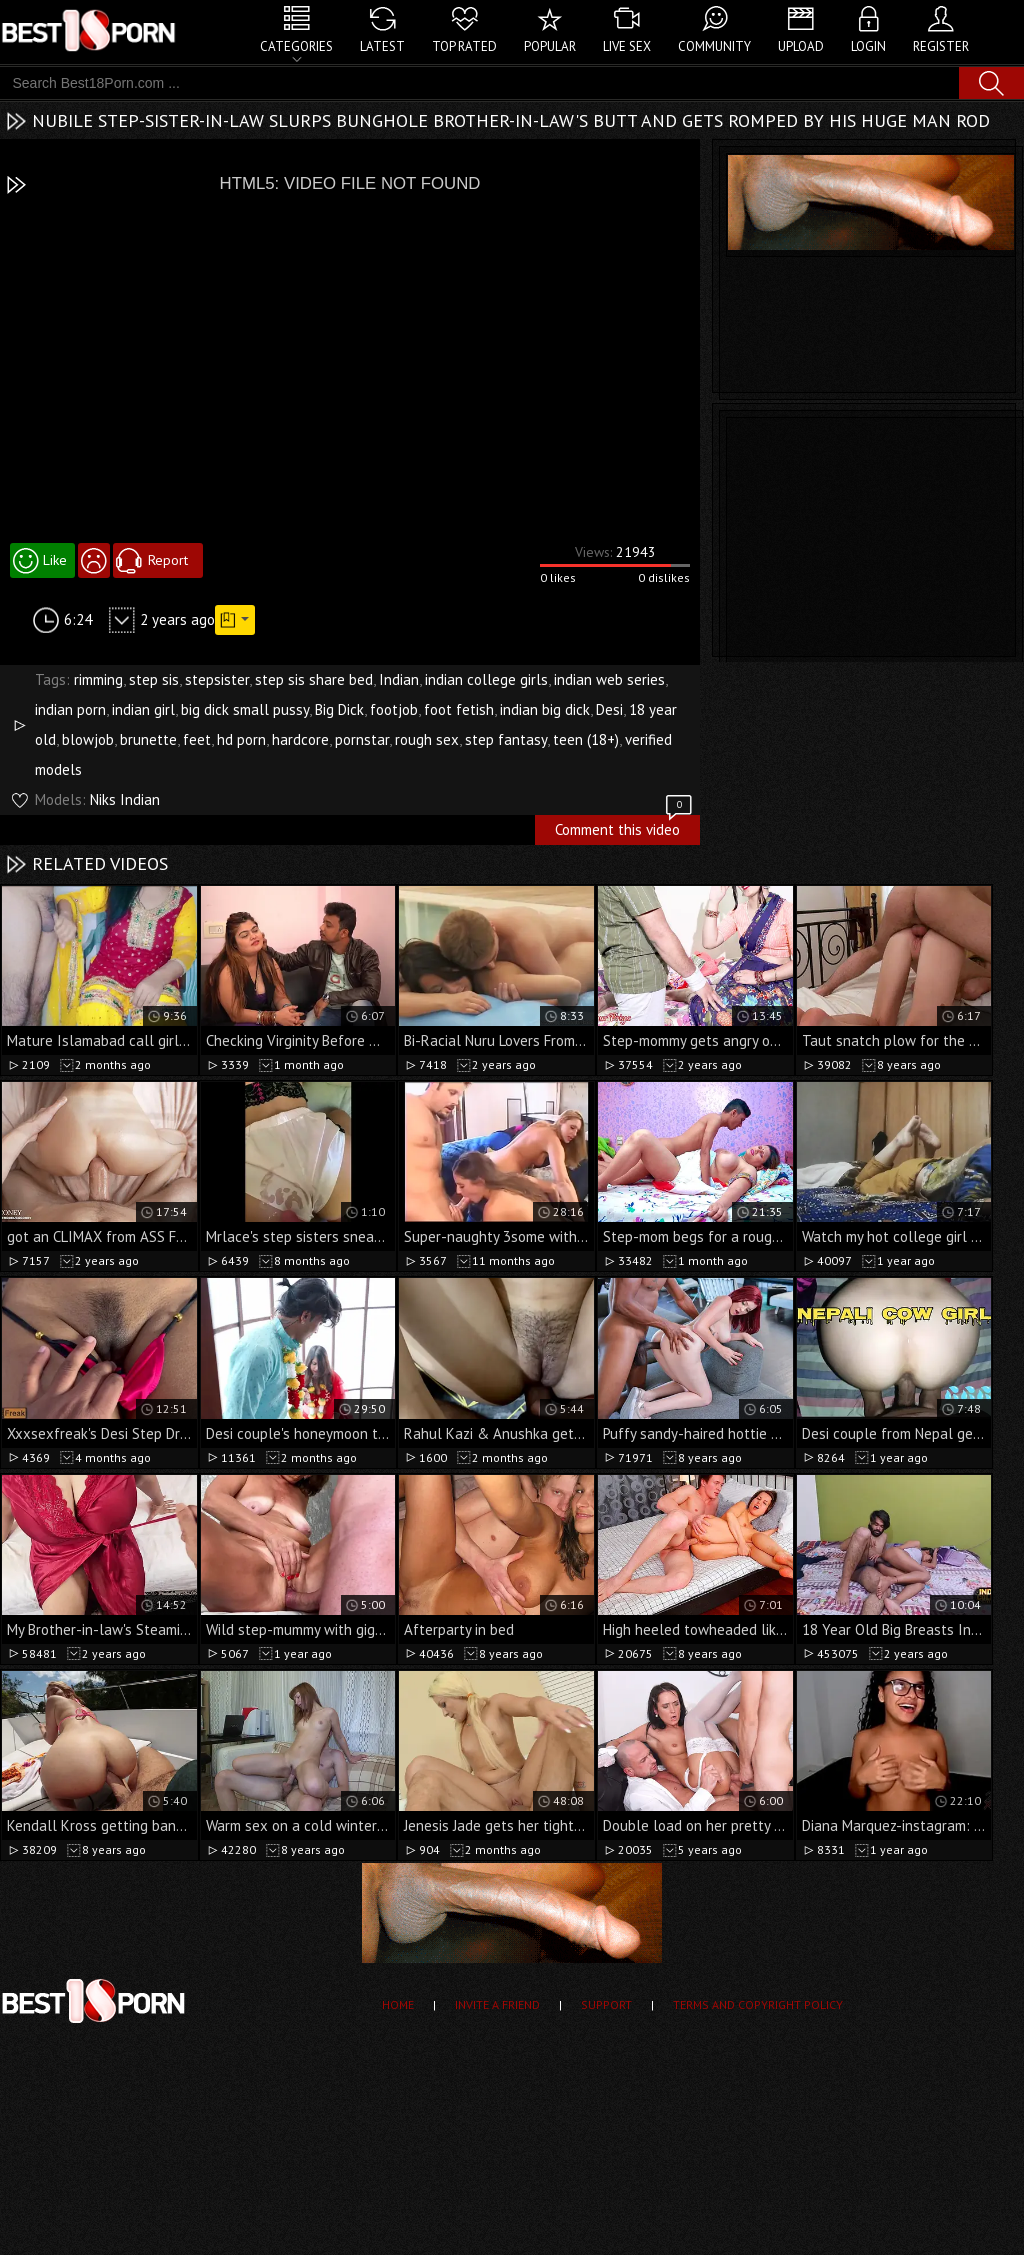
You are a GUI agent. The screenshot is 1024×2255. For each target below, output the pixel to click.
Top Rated (464, 46)
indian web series (609, 679)
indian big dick (545, 709)
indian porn (70, 709)
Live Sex (627, 46)
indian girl (143, 709)
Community (714, 46)
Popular (550, 46)
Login (868, 46)
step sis (154, 679)
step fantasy (506, 739)
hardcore (300, 739)
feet (197, 739)
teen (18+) (586, 739)
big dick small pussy (245, 709)
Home (398, 2004)
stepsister (217, 679)
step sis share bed (314, 679)
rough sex (427, 739)
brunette (148, 739)
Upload (801, 46)
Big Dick (339, 709)
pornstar (362, 739)
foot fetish (459, 709)
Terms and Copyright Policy (758, 2004)
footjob (394, 709)
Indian (399, 679)
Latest (382, 46)
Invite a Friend (497, 2004)
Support (606, 2004)
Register (941, 46)
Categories (296, 46)
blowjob (88, 739)
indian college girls (486, 679)
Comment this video (625, 827)
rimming (98, 679)
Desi (609, 709)
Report (168, 560)
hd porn (241, 739)
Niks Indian (125, 799)
